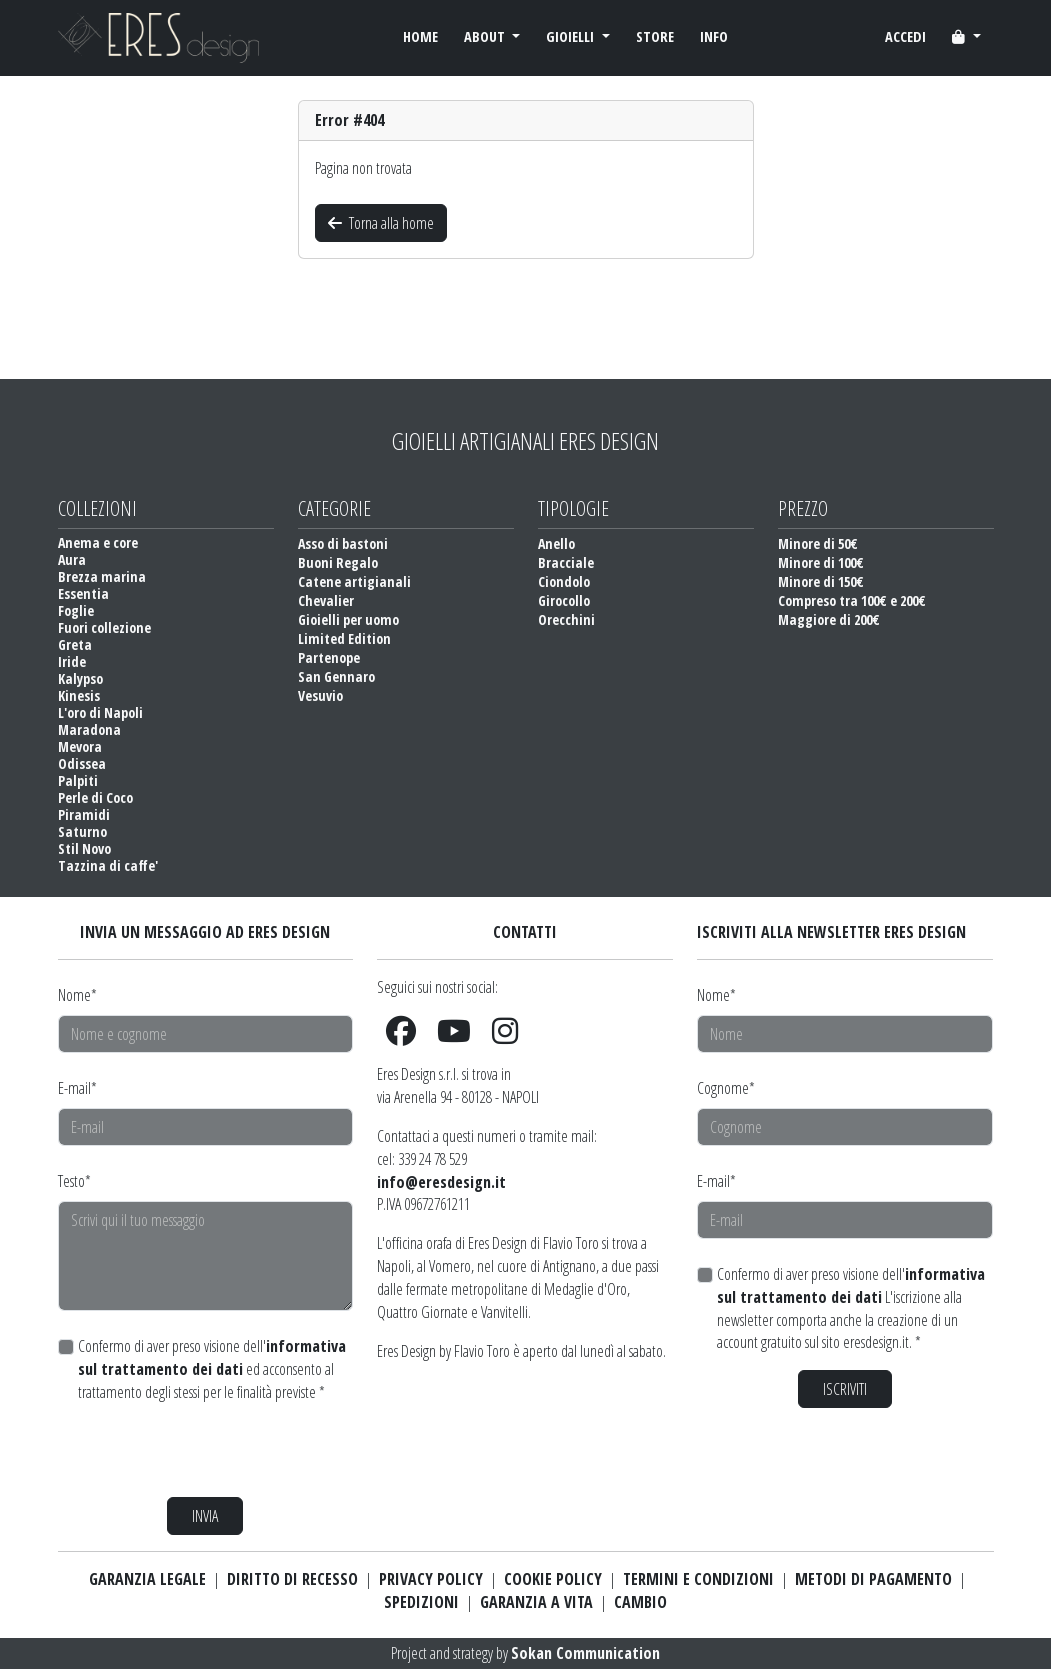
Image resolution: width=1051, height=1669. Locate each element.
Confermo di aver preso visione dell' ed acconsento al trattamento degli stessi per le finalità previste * (212, 1369)
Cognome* (726, 1088)
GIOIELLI (572, 36)
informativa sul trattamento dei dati (212, 1357)
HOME (420, 36)
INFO (714, 36)
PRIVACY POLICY (431, 1579)
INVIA (205, 1516)
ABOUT (486, 36)
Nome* (77, 995)
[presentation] (210, 1450)
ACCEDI (905, 36)
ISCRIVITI (845, 1389)
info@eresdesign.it (441, 1182)
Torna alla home (381, 223)
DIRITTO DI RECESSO (292, 1579)
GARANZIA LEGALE (147, 1579)
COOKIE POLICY (553, 1579)
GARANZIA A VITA (536, 1602)
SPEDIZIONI (421, 1602)
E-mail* (77, 1088)
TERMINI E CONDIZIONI (698, 1579)
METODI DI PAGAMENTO (873, 1579)
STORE (655, 36)
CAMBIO (640, 1602)
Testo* (74, 1181)
